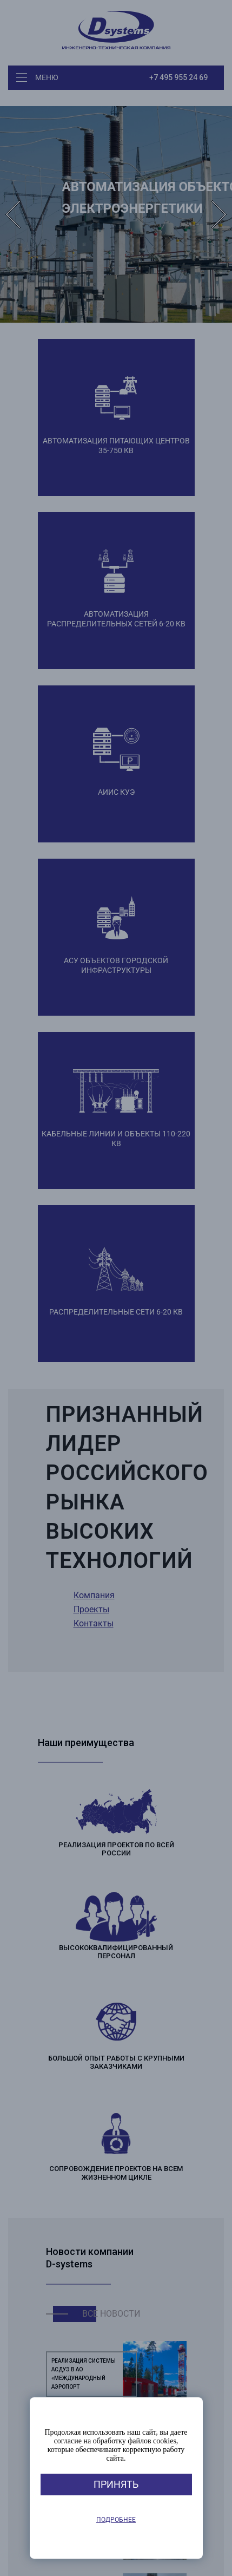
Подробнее (116, 2519)
